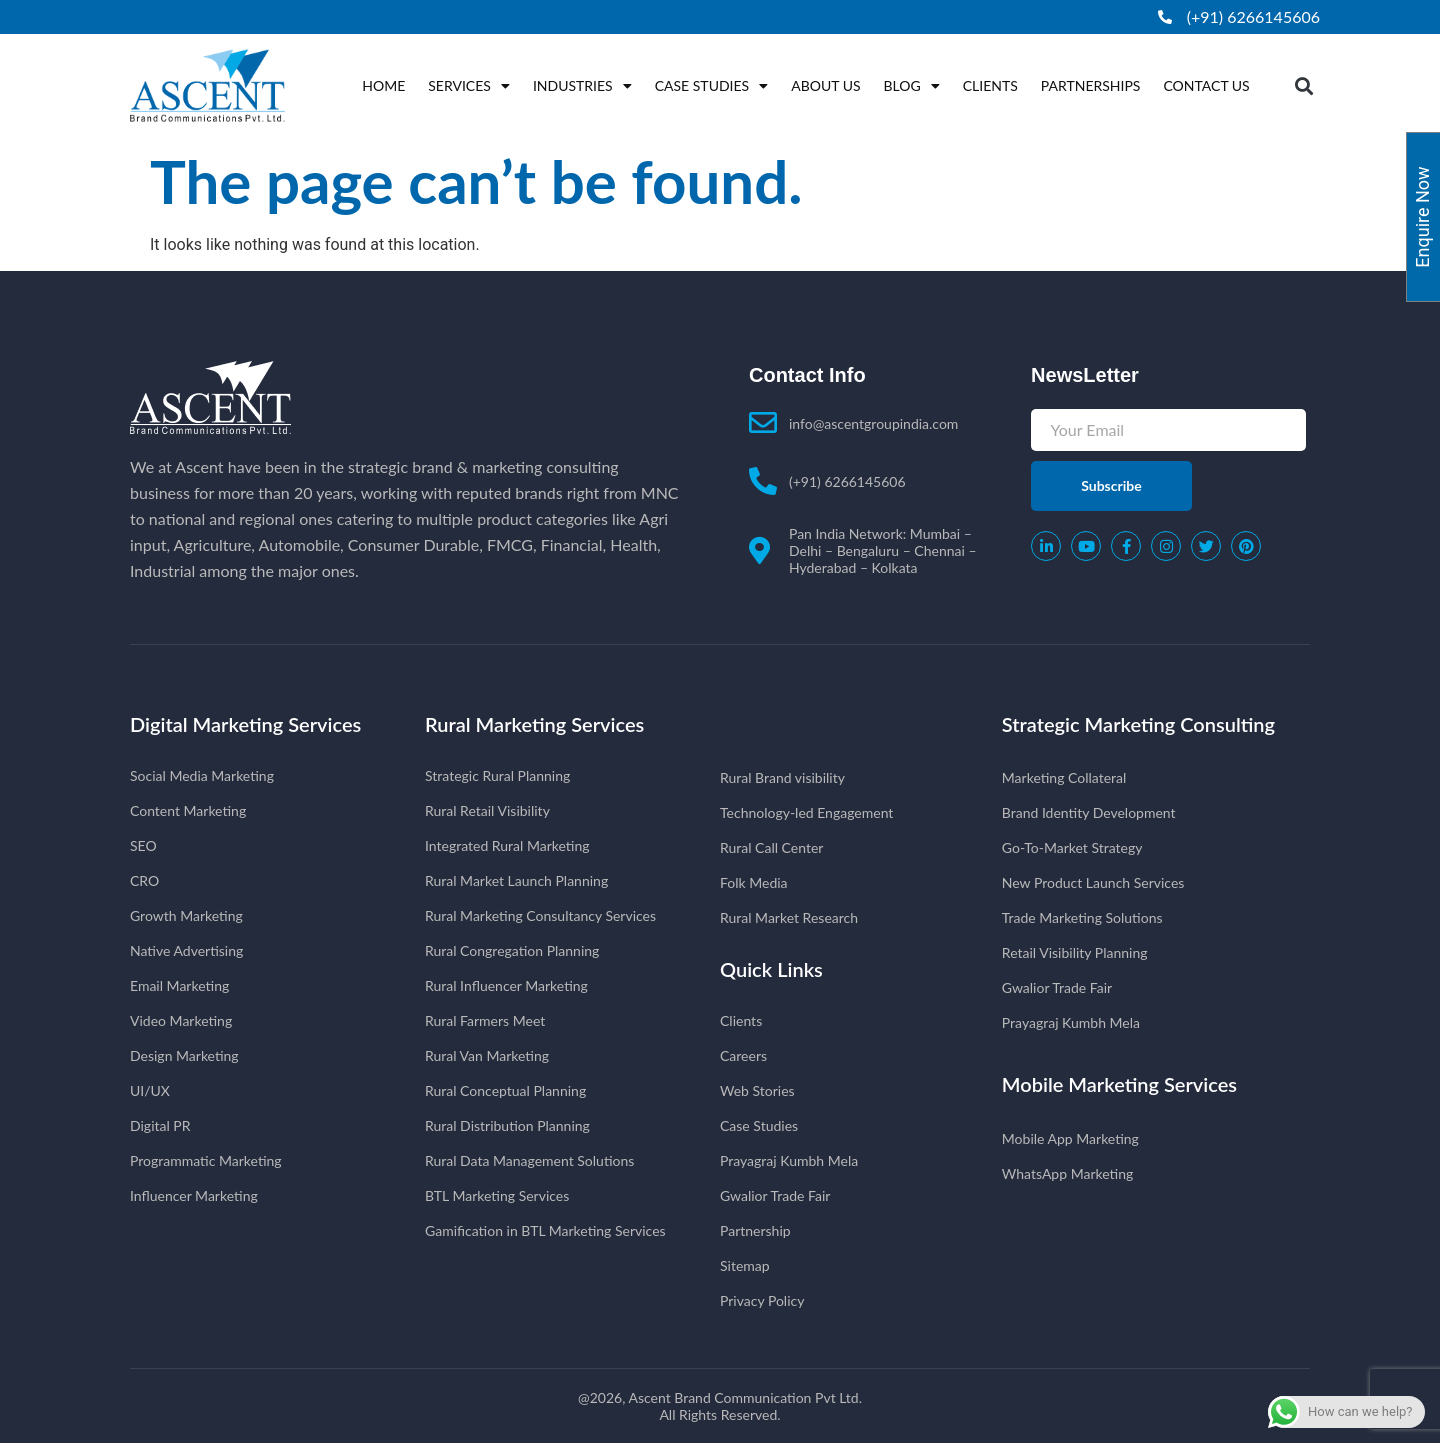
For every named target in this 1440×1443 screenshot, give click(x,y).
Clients (990, 85)
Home (383, 85)
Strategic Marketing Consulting (1138, 724)
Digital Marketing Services (245, 724)
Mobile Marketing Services (1119, 1084)
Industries (582, 86)
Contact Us (1206, 85)
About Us (825, 85)
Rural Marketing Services (534, 724)
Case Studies (712, 86)
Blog (912, 86)
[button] (1304, 85)
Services (469, 86)
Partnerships (1091, 85)
